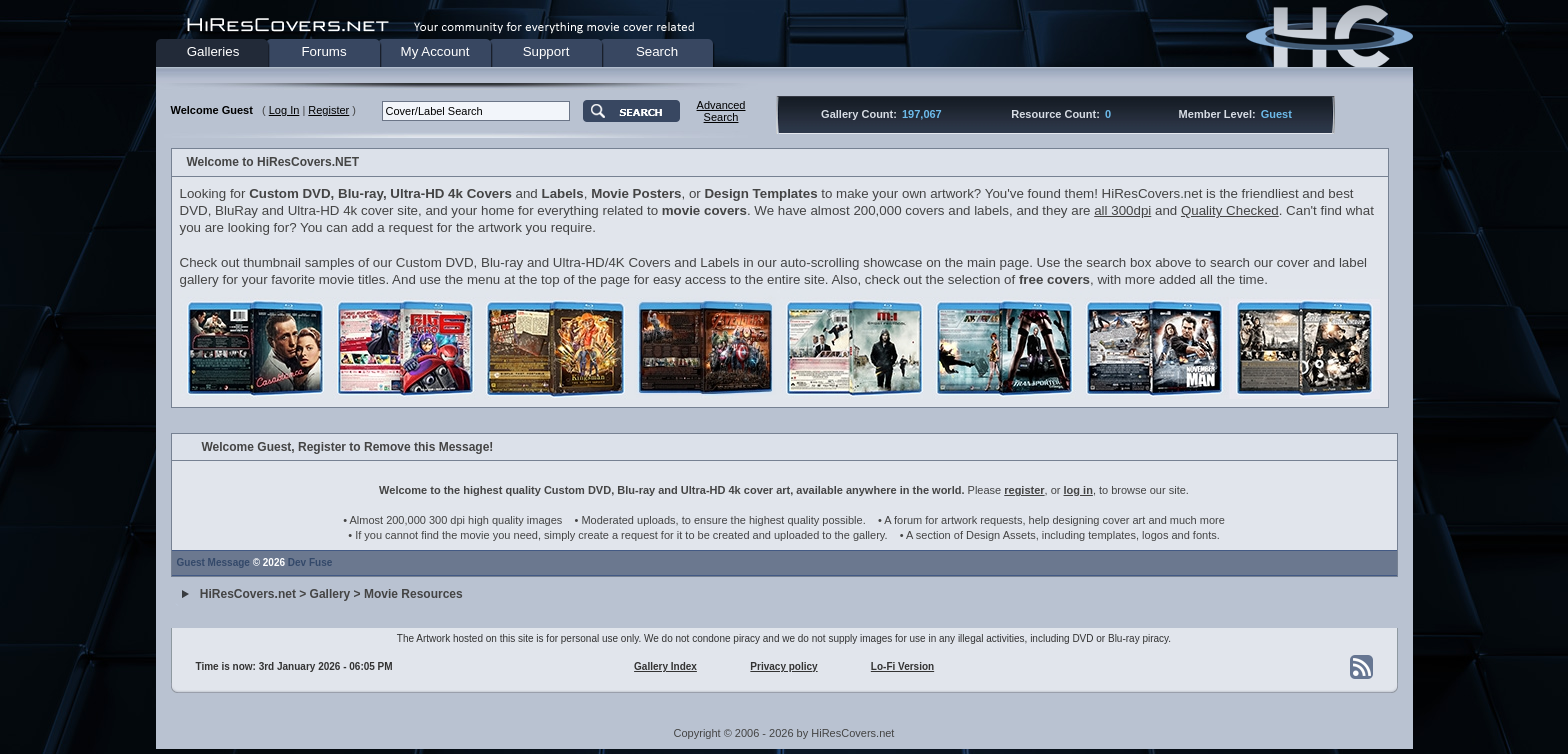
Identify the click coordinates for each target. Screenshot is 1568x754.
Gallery (330, 595)
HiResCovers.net (248, 595)
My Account (435, 51)
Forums (323, 51)
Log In (284, 110)
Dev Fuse (310, 562)
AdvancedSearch (721, 111)
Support (546, 51)
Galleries (213, 51)
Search (657, 51)
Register (328, 110)
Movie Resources (413, 595)
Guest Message (213, 562)
